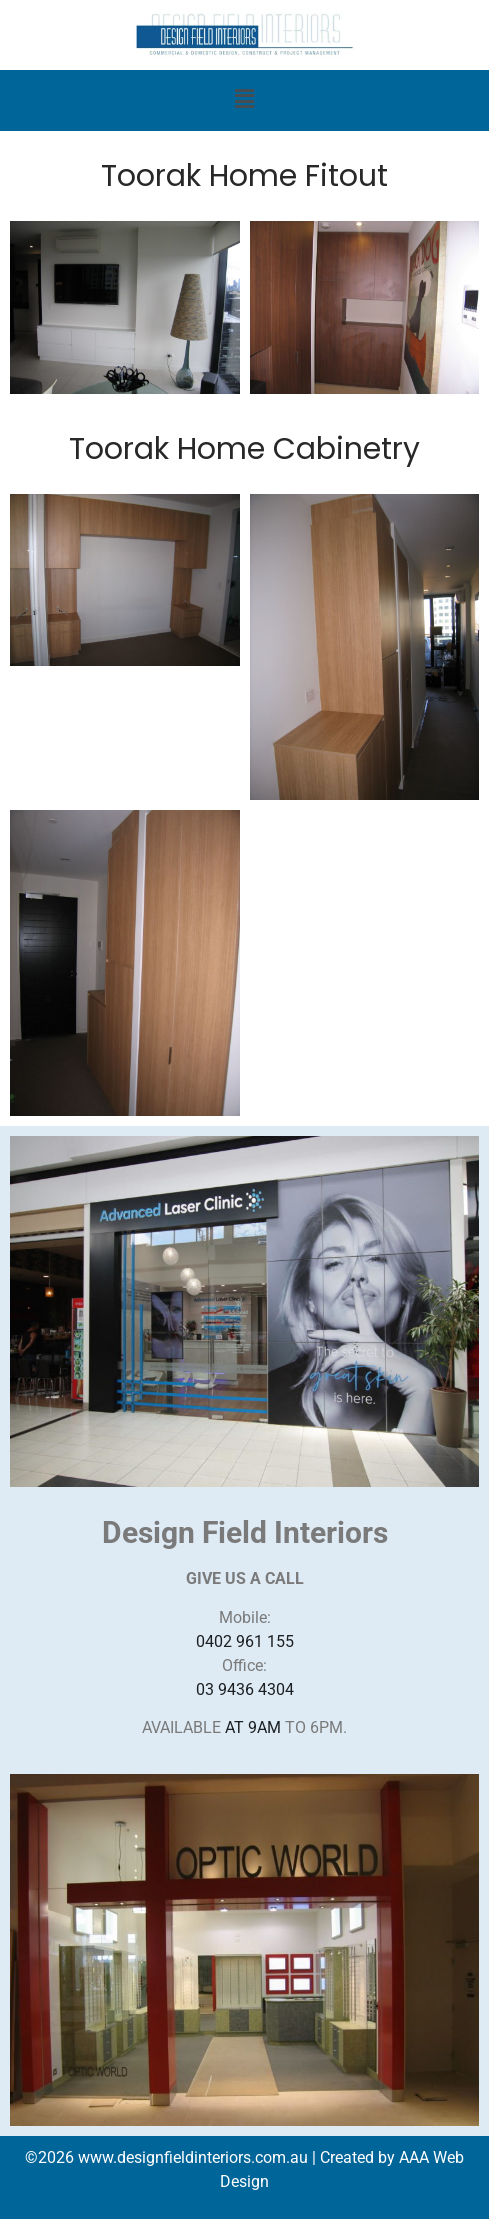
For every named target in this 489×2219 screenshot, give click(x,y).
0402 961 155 (245, 1641)
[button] (244, 100)
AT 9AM (253, 1727)
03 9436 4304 (245, 1689)
